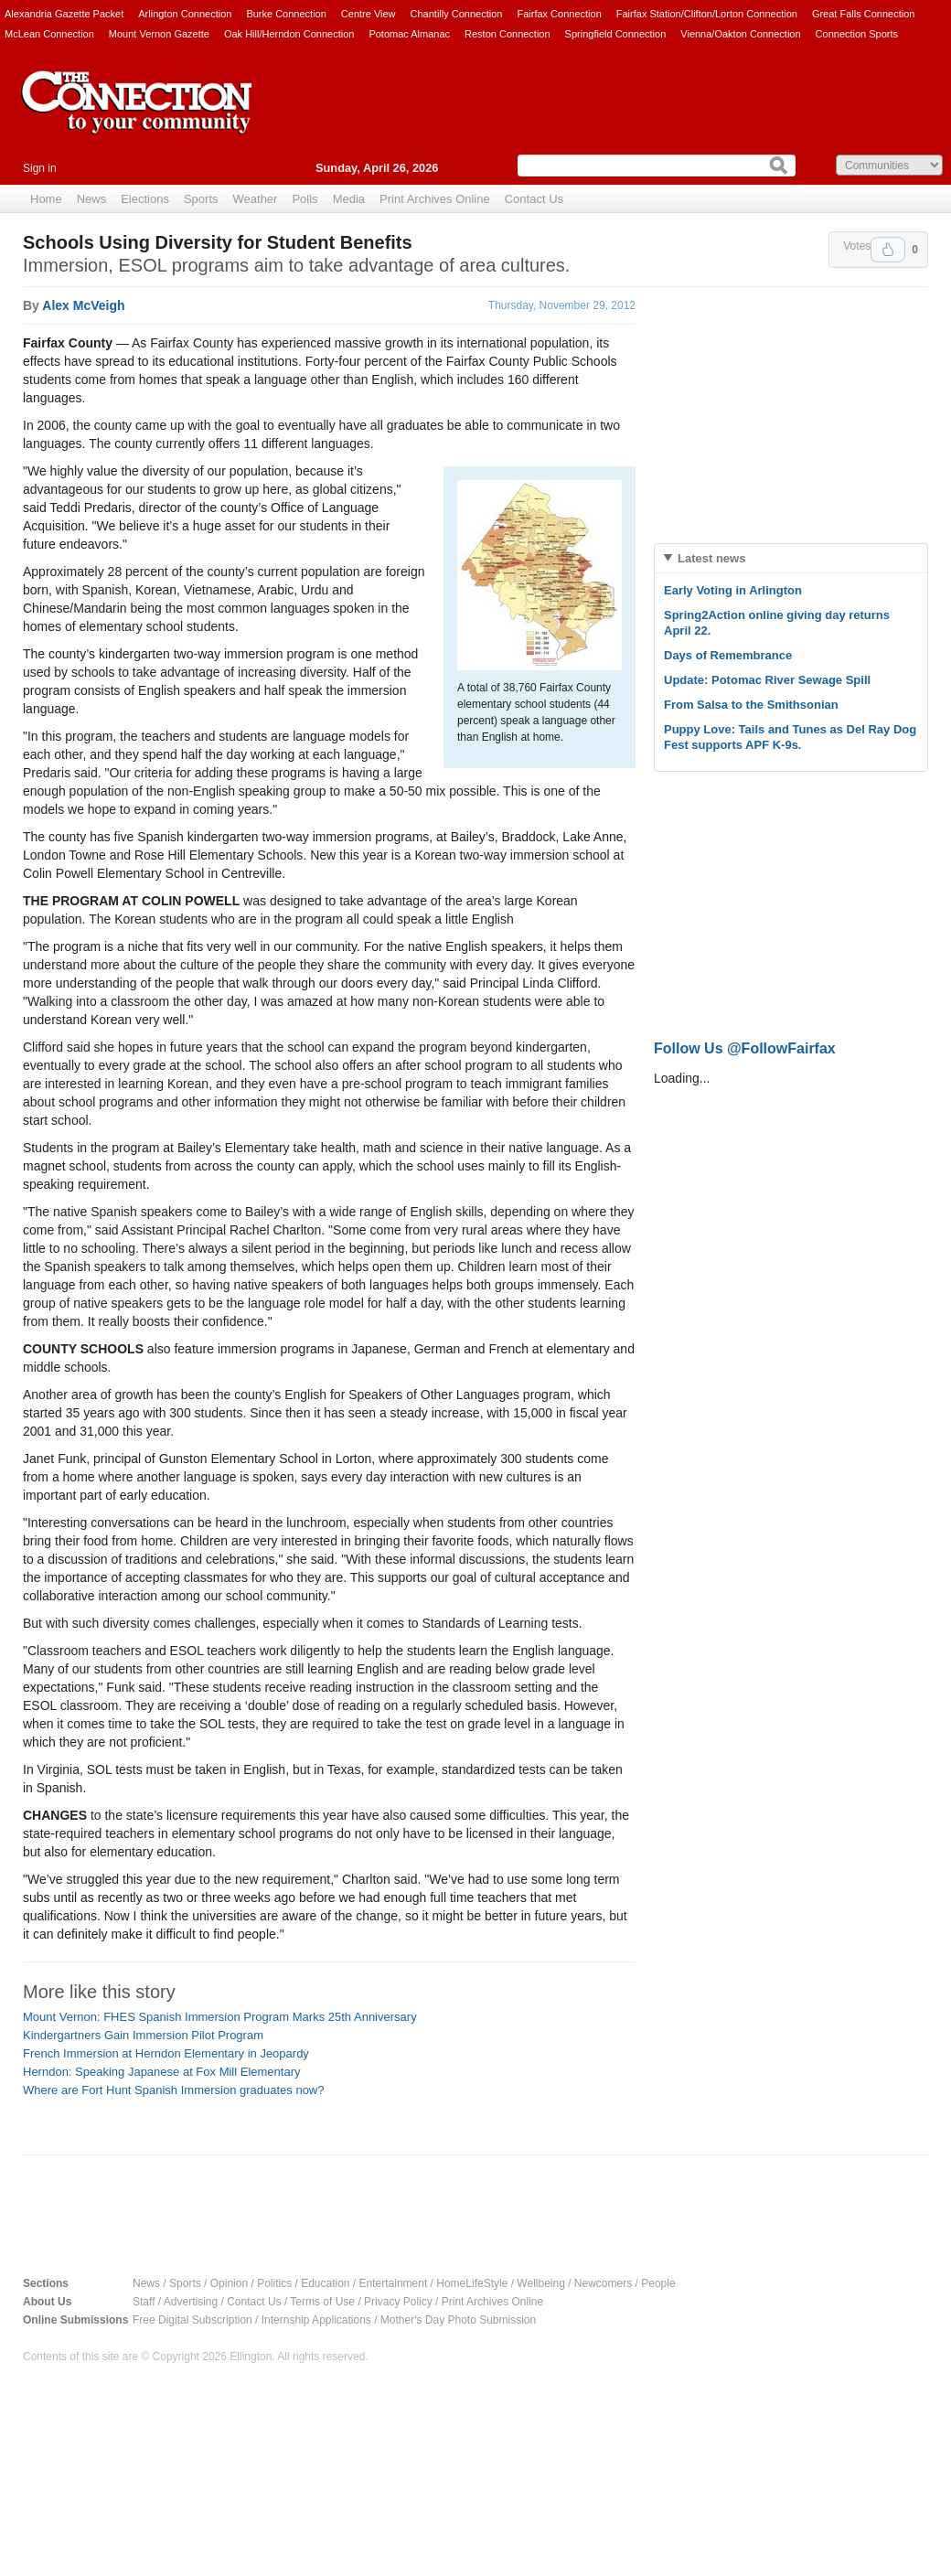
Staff (144, 2301)
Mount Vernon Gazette (159, 33)
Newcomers (603, 2283)
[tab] (791, 558)
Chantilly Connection (457, 13)
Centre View (368, 13)
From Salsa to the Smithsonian (751, 704)
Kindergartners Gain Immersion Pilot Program (143, 2035)
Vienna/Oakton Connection (740, 33)
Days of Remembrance (728, 655)
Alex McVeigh (83, 305)
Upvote (888, 249)
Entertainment (393, 2283)
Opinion (229, 2283)
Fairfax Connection (559, 13)
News (92, 199)
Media (349, 199)
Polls (304, 199)
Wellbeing (540, 2283)
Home (46, 199)
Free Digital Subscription (192, 2320)
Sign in (40, 168)
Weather (255, 199)
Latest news (711, 558)
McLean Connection (49, 33)
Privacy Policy (398, 2301)
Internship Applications (316, 2320)
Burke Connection (286, 13)
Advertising (191, 2301)
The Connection (137, 116)
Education (325, 2283)
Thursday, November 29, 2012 (562, 305)
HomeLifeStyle (472, 2283)
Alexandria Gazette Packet (64, 13)
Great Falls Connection (863, 13)
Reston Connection (507, 33)
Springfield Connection (616, 33)
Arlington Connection (184, 13)
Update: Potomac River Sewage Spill (767, 680)
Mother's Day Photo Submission (458, 2320)
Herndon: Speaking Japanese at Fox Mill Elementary (162, 2072)
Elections (145, 199)
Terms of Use (322, 2301)
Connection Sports (857, 33)
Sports (201, 199)
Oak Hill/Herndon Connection (289, 33)
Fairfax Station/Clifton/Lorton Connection (706, 13)
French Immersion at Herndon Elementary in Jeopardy (166, 2053)
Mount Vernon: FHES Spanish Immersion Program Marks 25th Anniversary (220, 2017)
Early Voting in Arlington (733, 590)
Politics (274, 2283)
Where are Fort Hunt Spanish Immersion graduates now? (174, 2090)
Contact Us (534, 199)
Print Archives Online (434, 199)
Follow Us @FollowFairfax (745, 1048)
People (658, 2283)
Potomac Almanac (409, 33)
